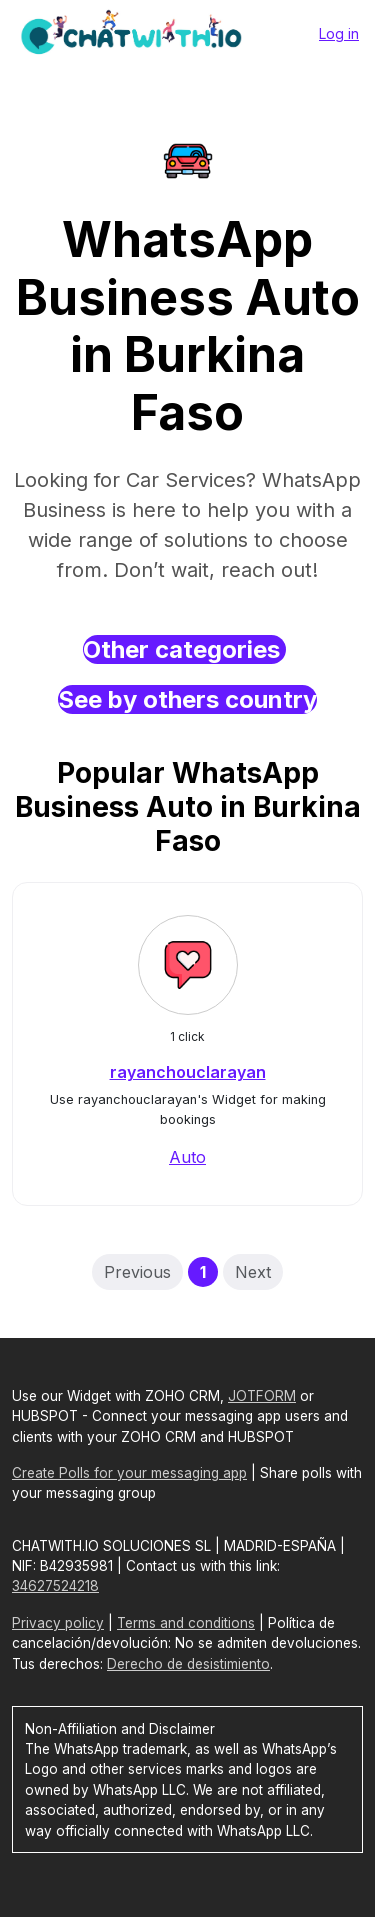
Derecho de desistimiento (188, 1664)
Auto (187, 1157)
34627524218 (55, 1586)
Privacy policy (58, 1623)
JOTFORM (262, 1396)
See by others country (187, 699)
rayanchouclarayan (188, 1072)
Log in (339, 33)
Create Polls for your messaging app (129, 1473)
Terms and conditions (186, 1623)
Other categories (184, 649)
